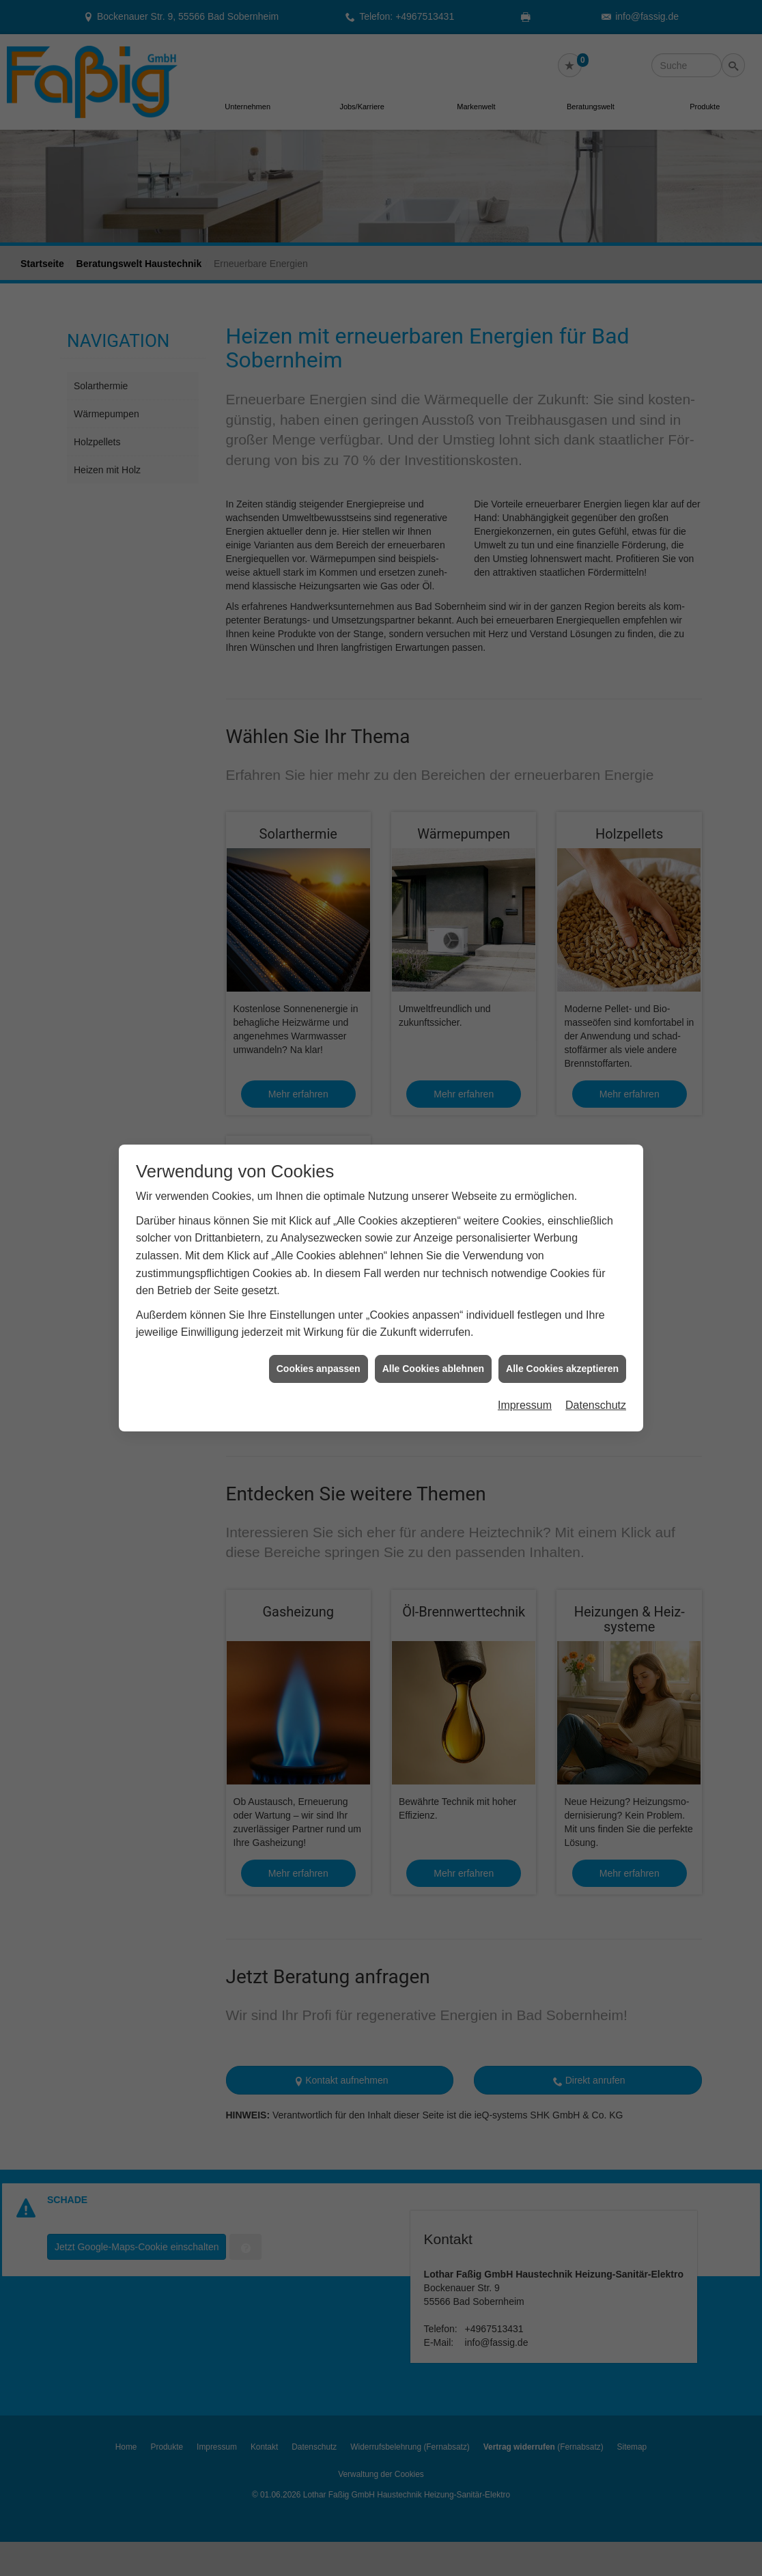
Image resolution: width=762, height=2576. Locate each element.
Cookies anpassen (319, 1351)
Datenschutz (595, 1388)
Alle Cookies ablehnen (433, 1351)
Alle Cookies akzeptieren (562, 1351)
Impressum (525, 1388)
